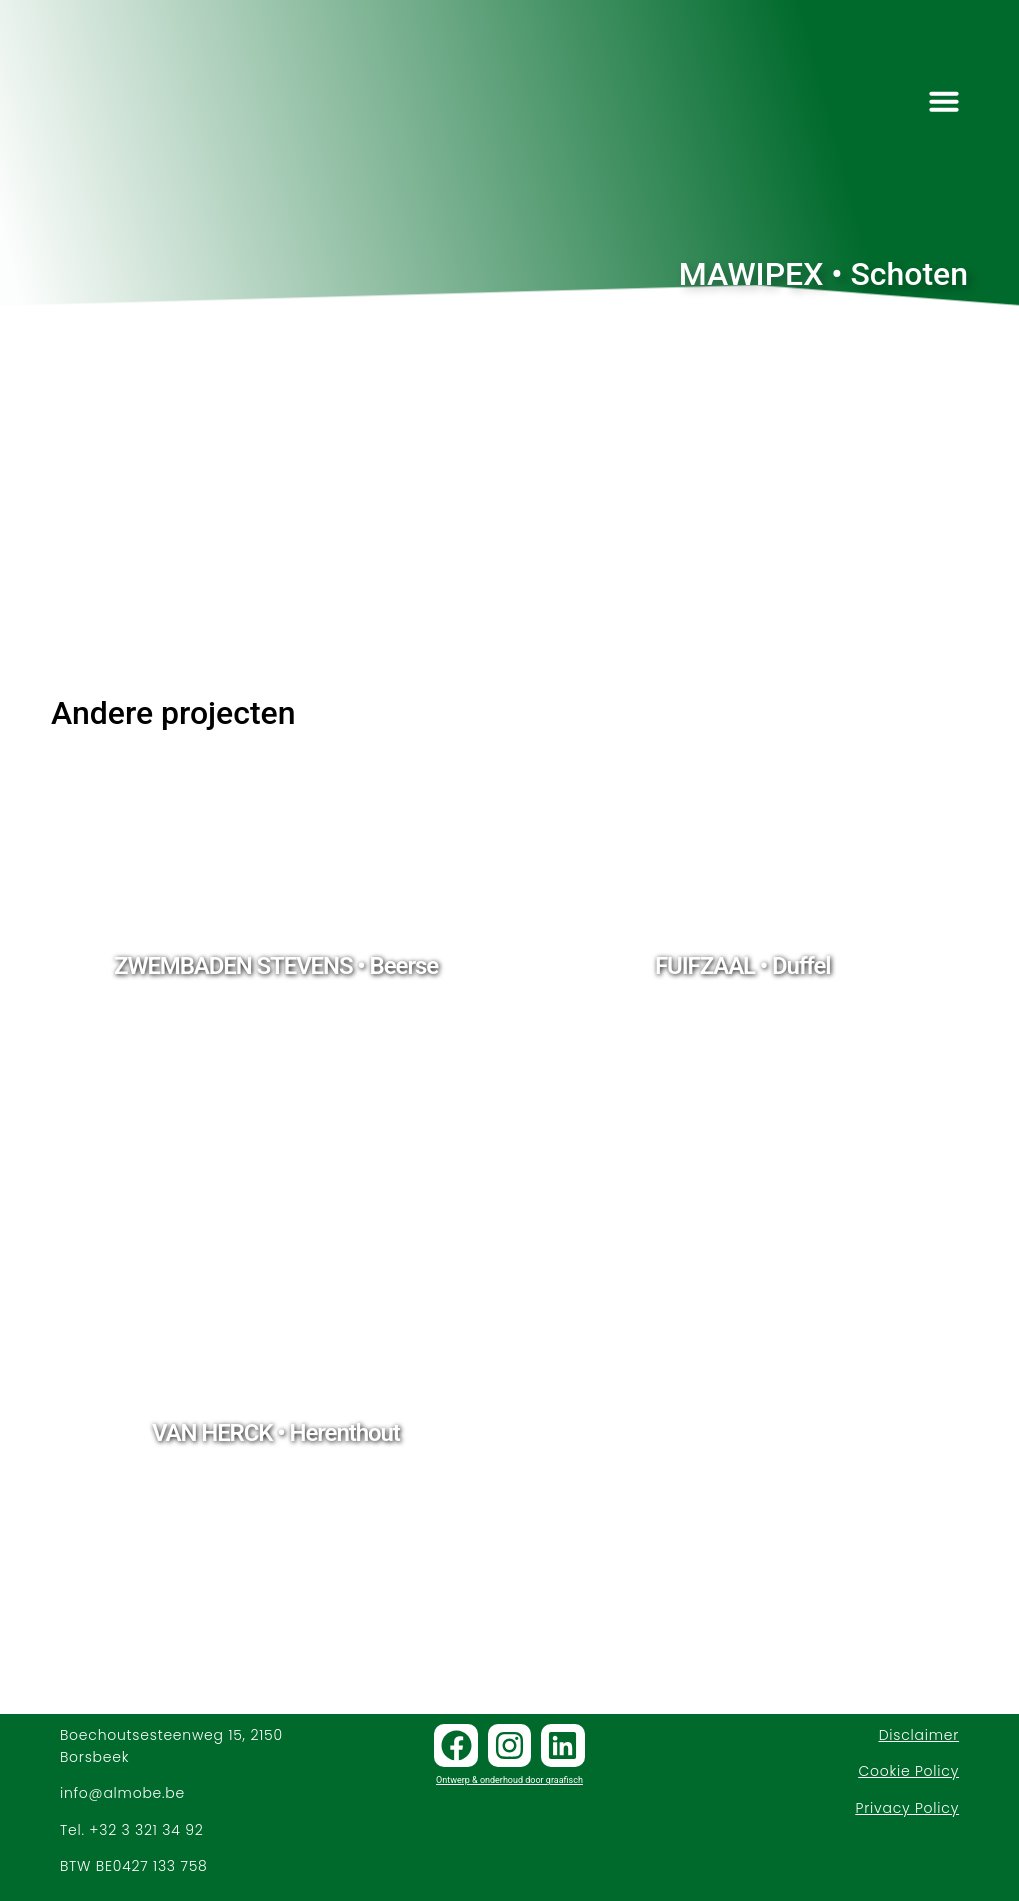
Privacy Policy (907, 1808)
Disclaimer (919, 1735)
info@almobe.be (122, 1793)
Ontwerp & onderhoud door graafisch (509, 1780)
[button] (944, 101)
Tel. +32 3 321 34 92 (132, 1830)
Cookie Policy (908, 1771)
